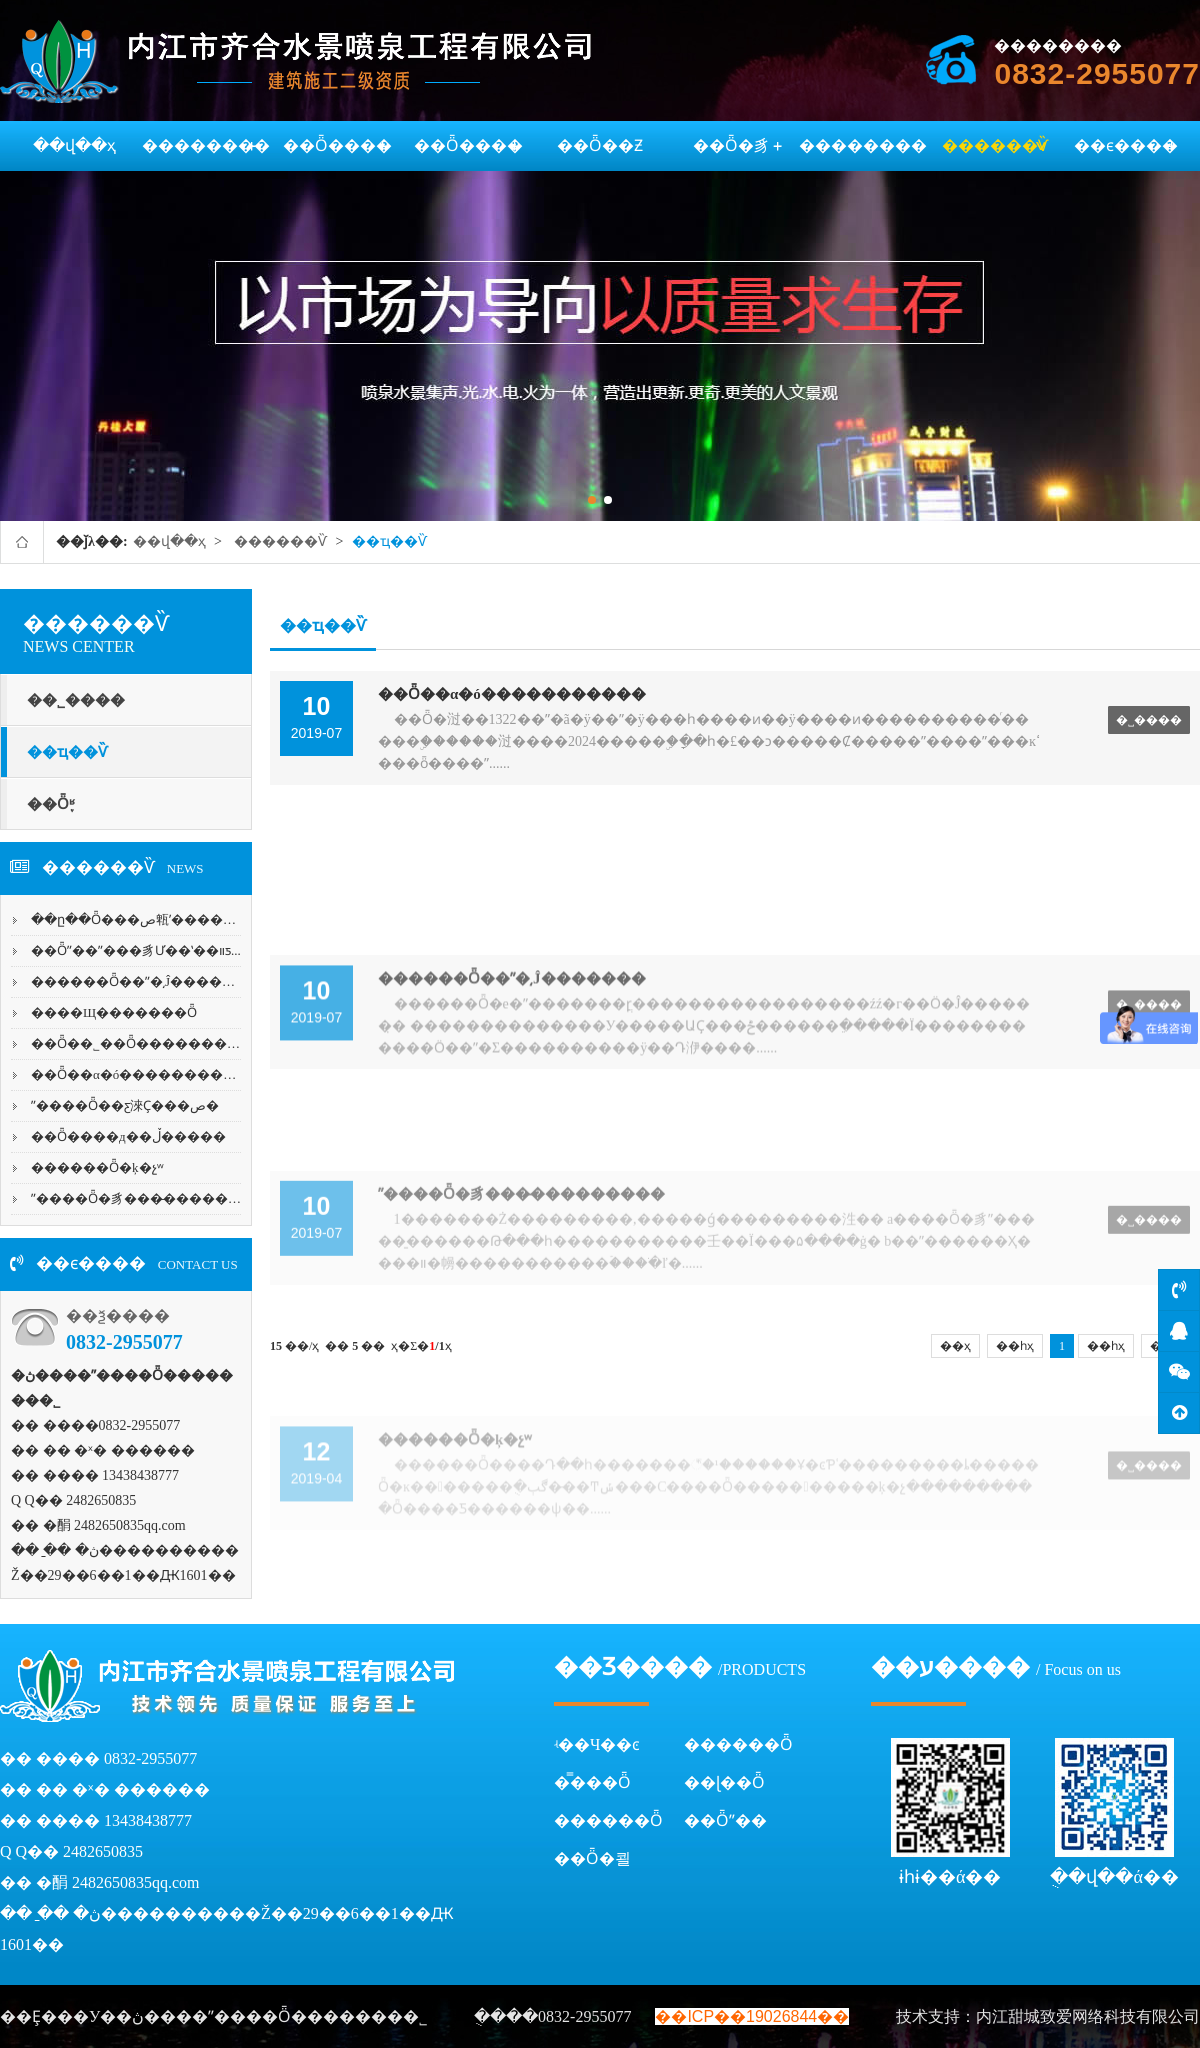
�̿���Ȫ (592, 1782)
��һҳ (1015, 1346)
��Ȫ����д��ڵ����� (128, 1136)
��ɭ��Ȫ (724, 1782)
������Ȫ (738, 1744)
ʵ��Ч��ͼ (597, 1744)
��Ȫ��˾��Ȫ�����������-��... (175, 1043)
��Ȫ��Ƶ (600, 145)
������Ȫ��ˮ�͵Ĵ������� (146, 981)
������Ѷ (995, 145)
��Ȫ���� (337, 145)
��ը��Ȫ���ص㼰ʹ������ (140, 919)
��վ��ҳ (74, 145)
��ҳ (955, 1346)
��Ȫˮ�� (725, 1820)
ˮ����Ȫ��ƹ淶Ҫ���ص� (125, 1105)
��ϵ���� (1126, 145)
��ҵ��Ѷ (389, 541)
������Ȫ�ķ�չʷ (97, 1167)
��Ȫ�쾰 (592, 1858)
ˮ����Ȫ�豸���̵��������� (155, 1198)
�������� (206, 145)
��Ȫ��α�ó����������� (146, 1074)
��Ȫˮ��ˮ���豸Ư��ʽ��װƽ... (136, 950)
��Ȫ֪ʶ (50, 804)
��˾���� (76, 700)
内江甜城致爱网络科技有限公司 (1088, 2016)
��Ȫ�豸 (731, 145)
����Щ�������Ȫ (114, 1012)
